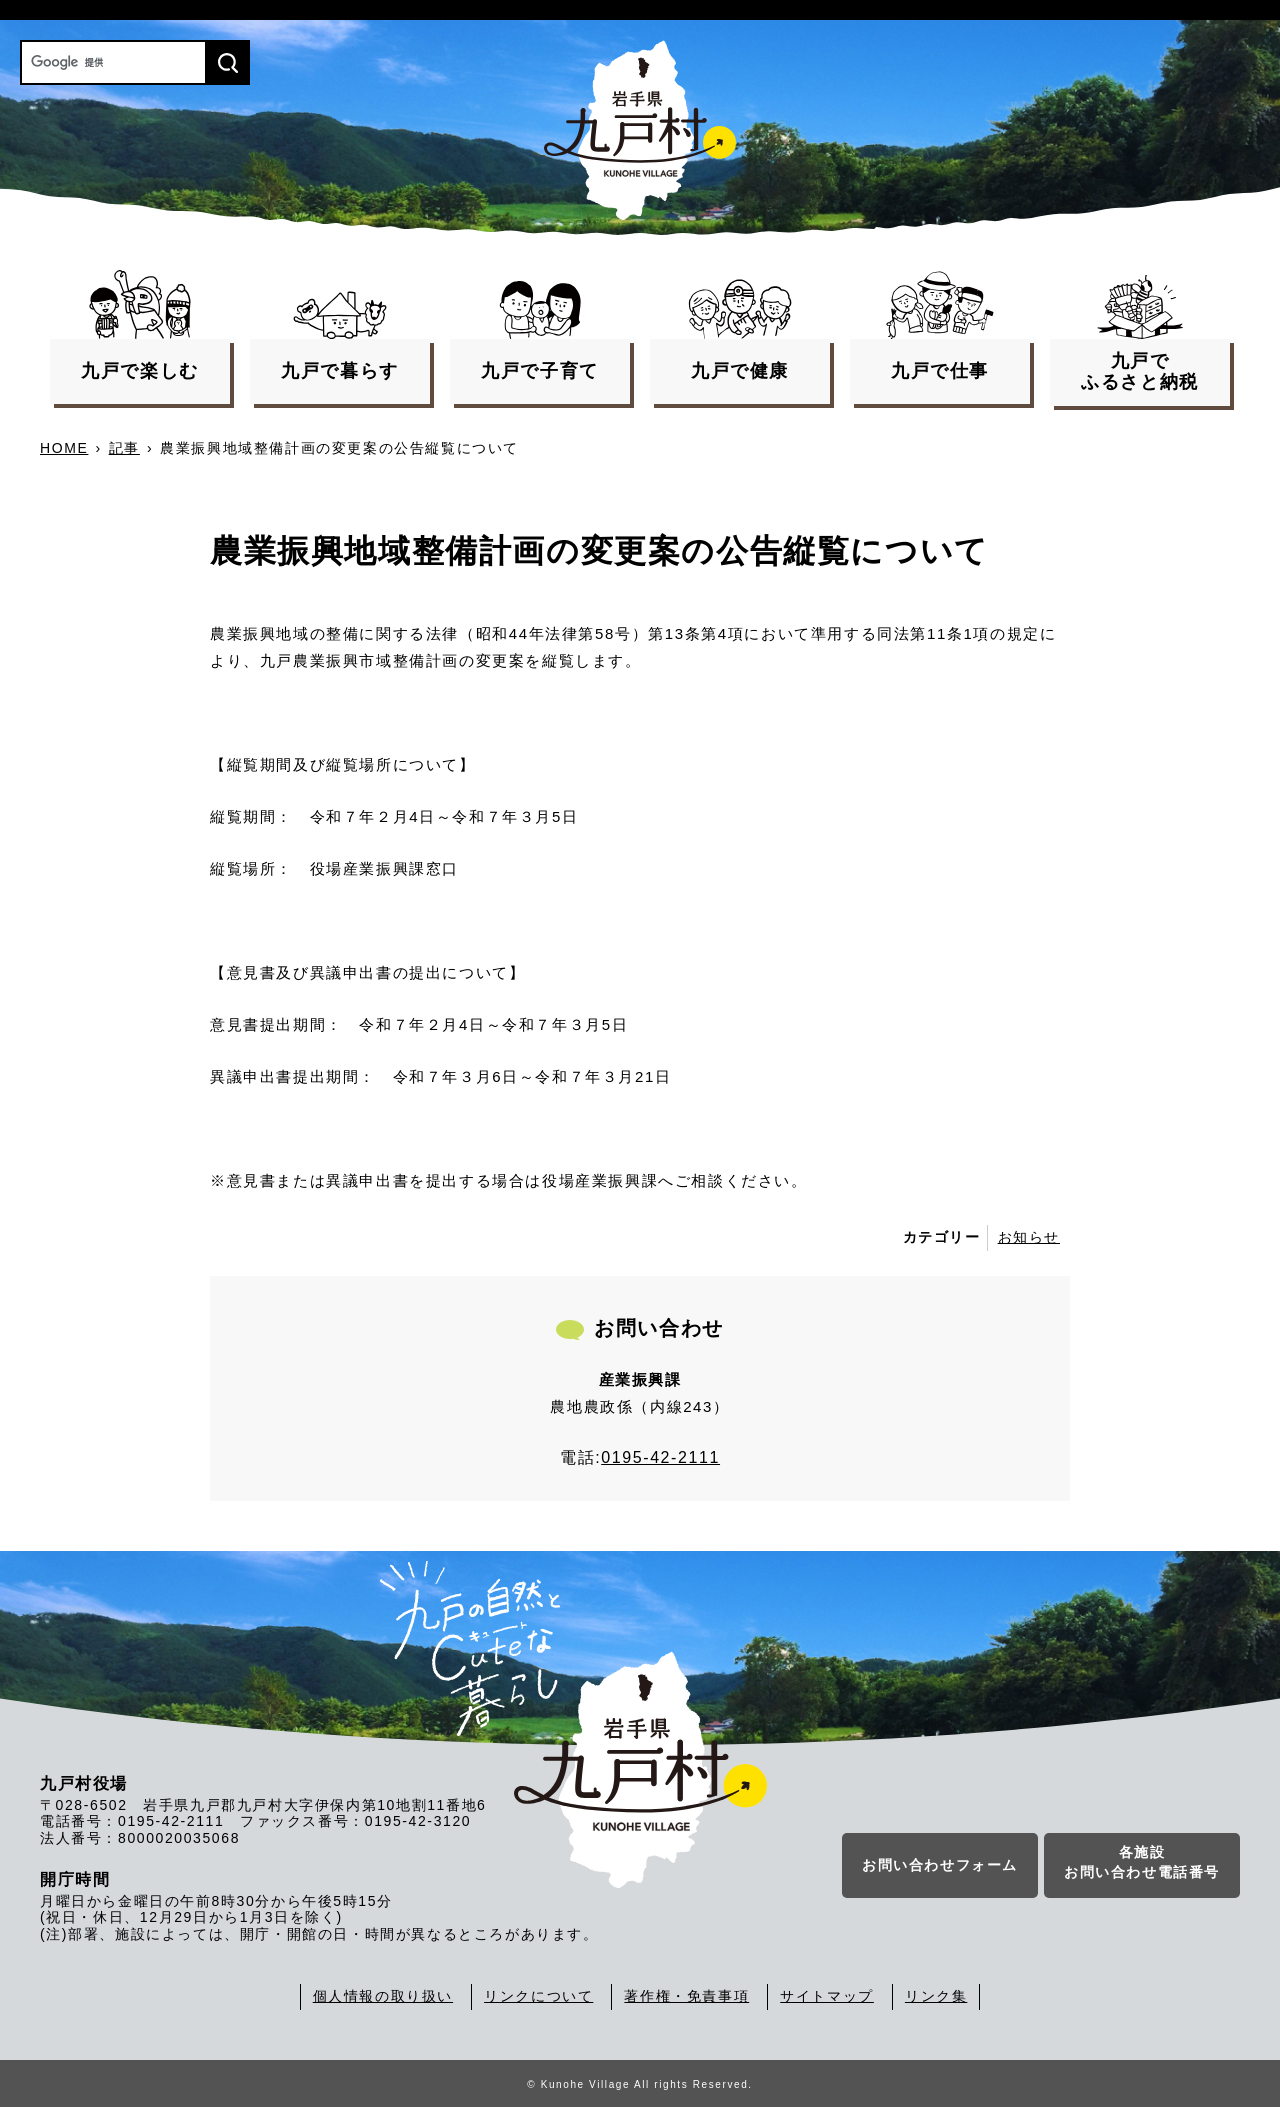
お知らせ (1029, 1237)
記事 (124, 448)
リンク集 (936, 1996)
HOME (64, 448)
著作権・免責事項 (686, 1996)
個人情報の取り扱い (383, 1996)
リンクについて (538, 1996)
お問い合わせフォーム (940, 1867)
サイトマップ (827, 1996)
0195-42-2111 (660, 1457)
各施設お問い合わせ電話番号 (1142, 1864)
